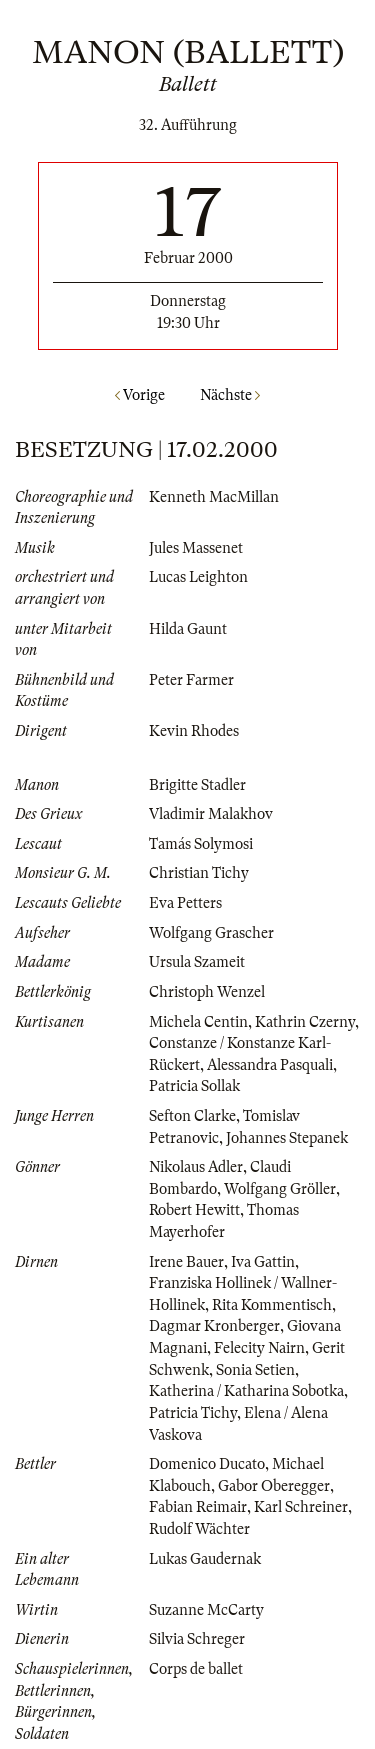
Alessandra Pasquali (270, 1065)
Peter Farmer (191, 680)
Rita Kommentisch (272, 1305)
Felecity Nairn (259, 1348)
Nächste (230, 395)
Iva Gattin (263, 1262)
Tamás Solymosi (201, 844)
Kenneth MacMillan (214, 497)
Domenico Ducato (207, 1464)
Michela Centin (198, 1022)
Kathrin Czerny (305, 1022)
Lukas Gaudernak (205, 1559)
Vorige (140, 395)
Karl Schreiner (301, 1507)
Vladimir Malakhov (211, 814)
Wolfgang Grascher (211, 933)
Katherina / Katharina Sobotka (246, 1391)
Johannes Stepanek (287, 1138)
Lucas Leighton (198, 577)
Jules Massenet (196, 548)
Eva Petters (185, 903)
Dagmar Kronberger (214, 1326)
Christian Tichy (199, 873)
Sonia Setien (255, 1370)
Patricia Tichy (193, 1413)
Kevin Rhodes (194, 731)
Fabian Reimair (198, 1507)
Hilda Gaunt (188, 629)
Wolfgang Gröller (280, 1189)
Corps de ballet (196, 1669)
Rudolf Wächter (199, 1529)
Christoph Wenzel (207, 992)
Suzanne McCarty (206, 1610)
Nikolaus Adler (196, 1167)
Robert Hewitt (194, 1210)
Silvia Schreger (197, 1639)
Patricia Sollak (194, 1086)
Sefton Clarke (192, 1116)
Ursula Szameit (197, 962)
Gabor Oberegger (274, 1486)
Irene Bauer (186, 1262)
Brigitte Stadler (197, 785)
